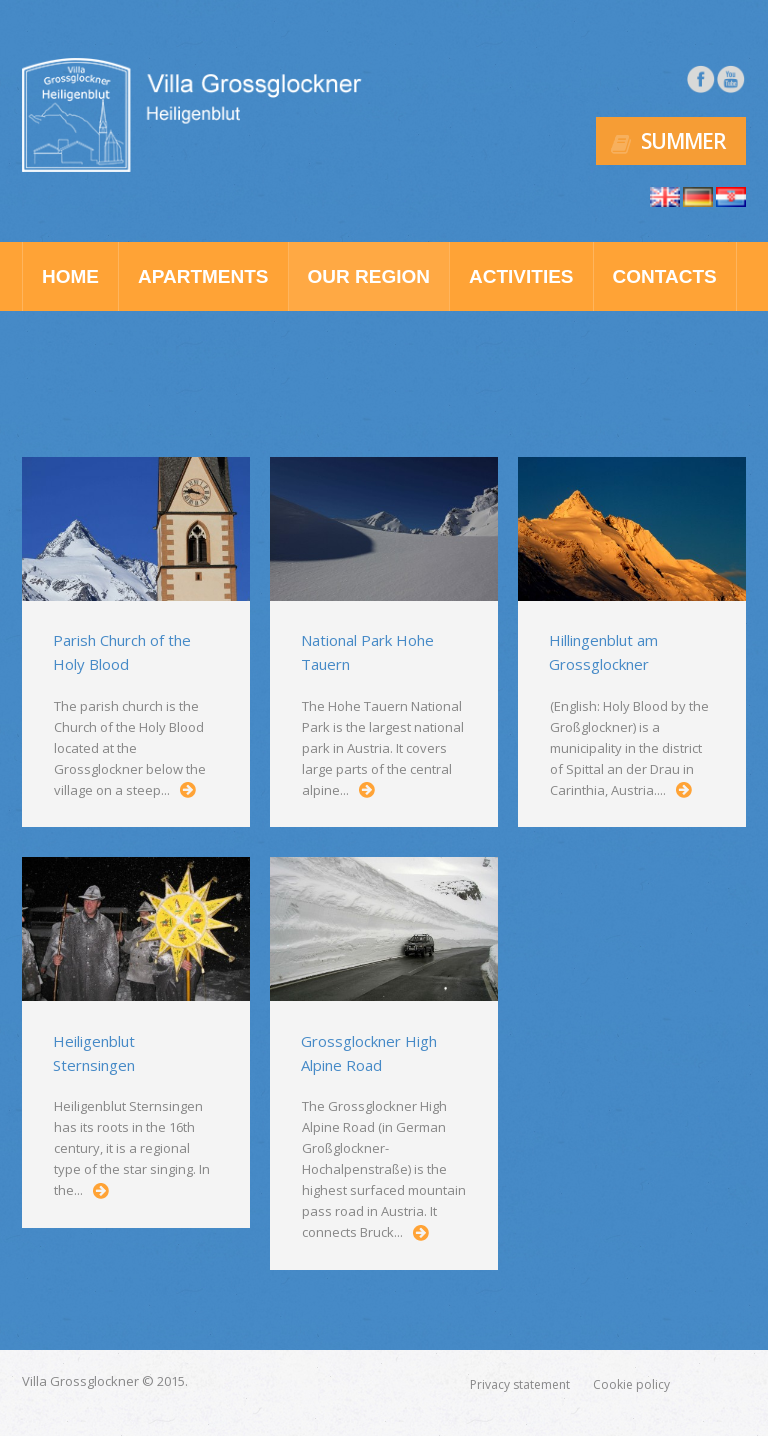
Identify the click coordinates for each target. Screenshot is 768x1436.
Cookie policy (631, 1384)
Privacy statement (520, 1384)
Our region (369, 276)
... (188, 790)
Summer (683, 141)
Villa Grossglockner (80, 1381)
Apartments (203, 276)
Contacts (665, 276)
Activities (521, 276)
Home (70, 276)
